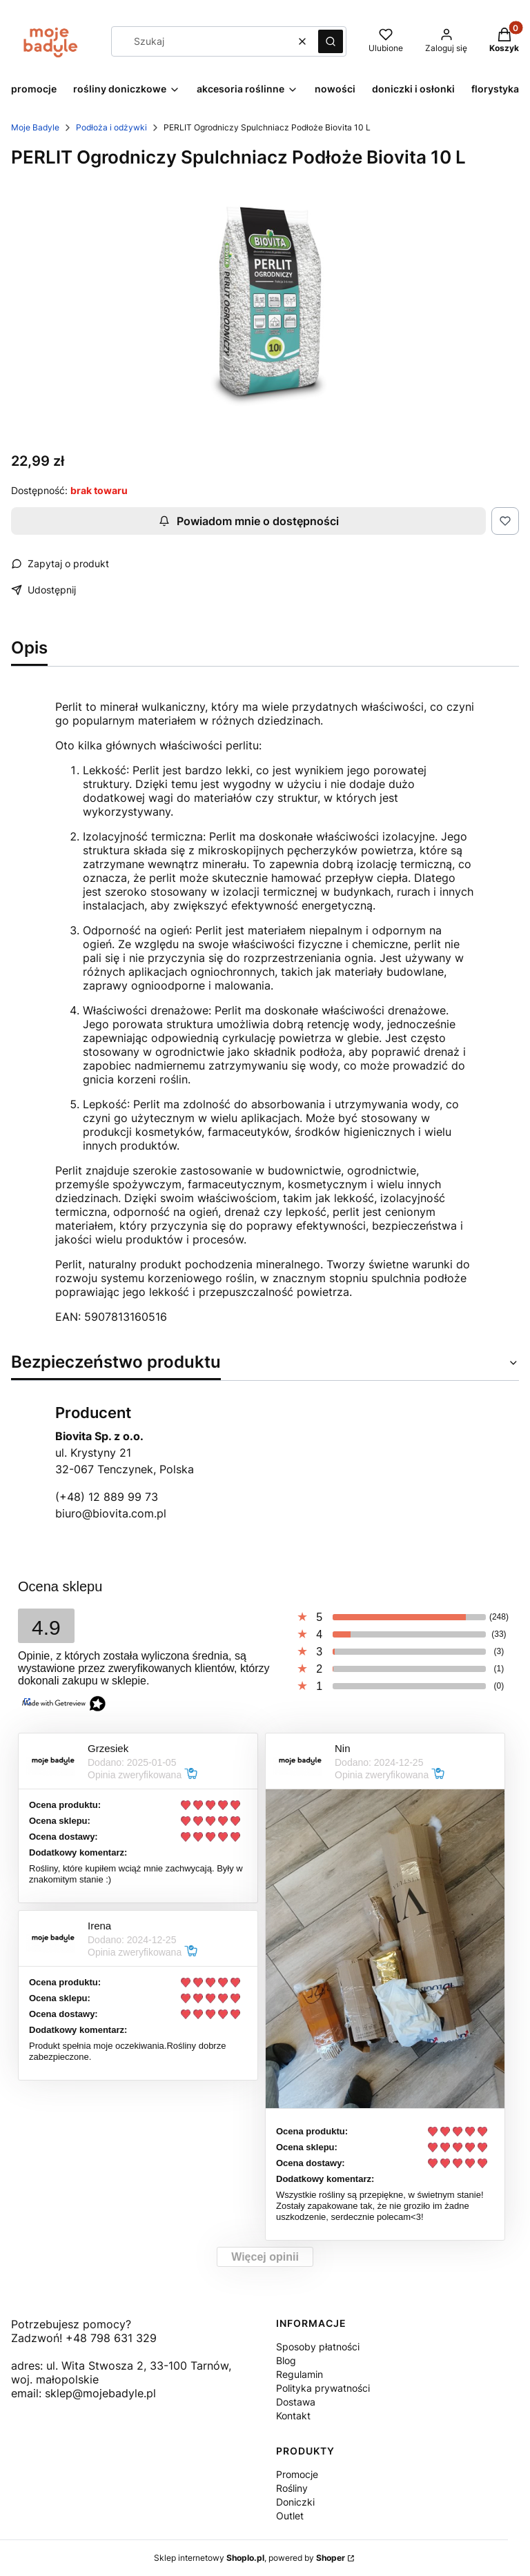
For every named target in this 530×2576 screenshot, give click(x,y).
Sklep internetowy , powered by (249, 2558)
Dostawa (295, 2402)
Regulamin (299, 2374)
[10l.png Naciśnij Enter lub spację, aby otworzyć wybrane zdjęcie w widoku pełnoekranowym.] (265, 300)
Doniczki (295, 2502)
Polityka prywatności (323, 2388)
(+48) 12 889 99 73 (106, 1497)
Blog (286, 2360)
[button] (330, 41)
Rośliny (292, 2488)
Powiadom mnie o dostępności (249, 521)
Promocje (297, 2474)
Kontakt (293, 2415)
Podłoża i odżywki (111, 127)
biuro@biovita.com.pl (110, 1513)
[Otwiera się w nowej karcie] (21, 2410)
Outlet (290, 2515)
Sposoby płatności (318, 2346)
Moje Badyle (35, 127)
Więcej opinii (265, 2257)
